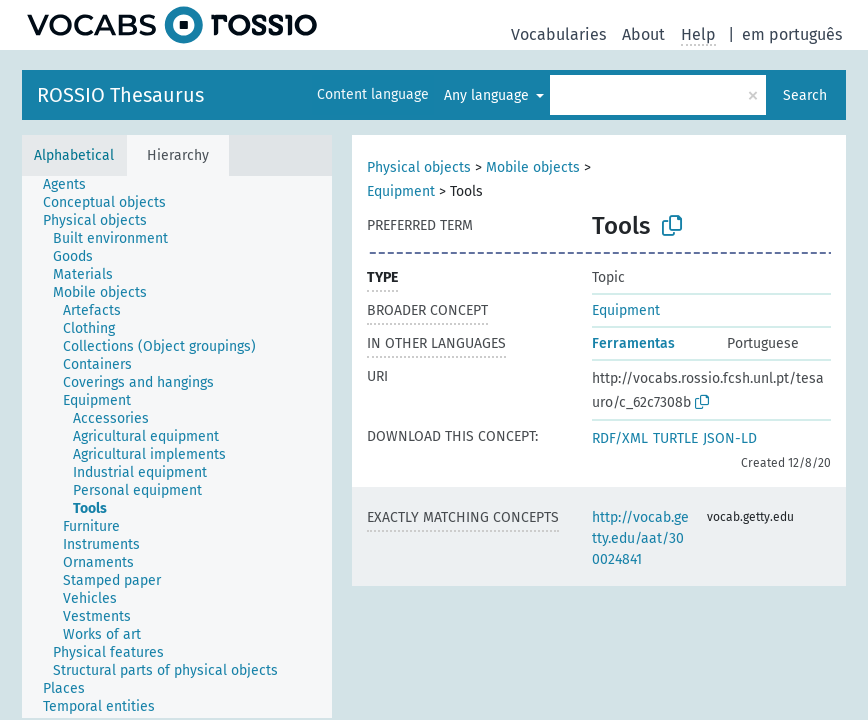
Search (805, 95)
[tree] (177, 447)
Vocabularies (558, 34)
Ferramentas (633, 343)
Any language (488, 95)
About (643, 34)
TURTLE (675, 438)
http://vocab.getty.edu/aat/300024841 (640, 538)
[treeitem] (73, 185)
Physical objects (419, 167)
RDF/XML (620, 438)
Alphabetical (74, 155)
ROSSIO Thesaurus (120, 95)
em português (792, 34)
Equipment (401, 191)
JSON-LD (730, 438)
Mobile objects (533, 167)
